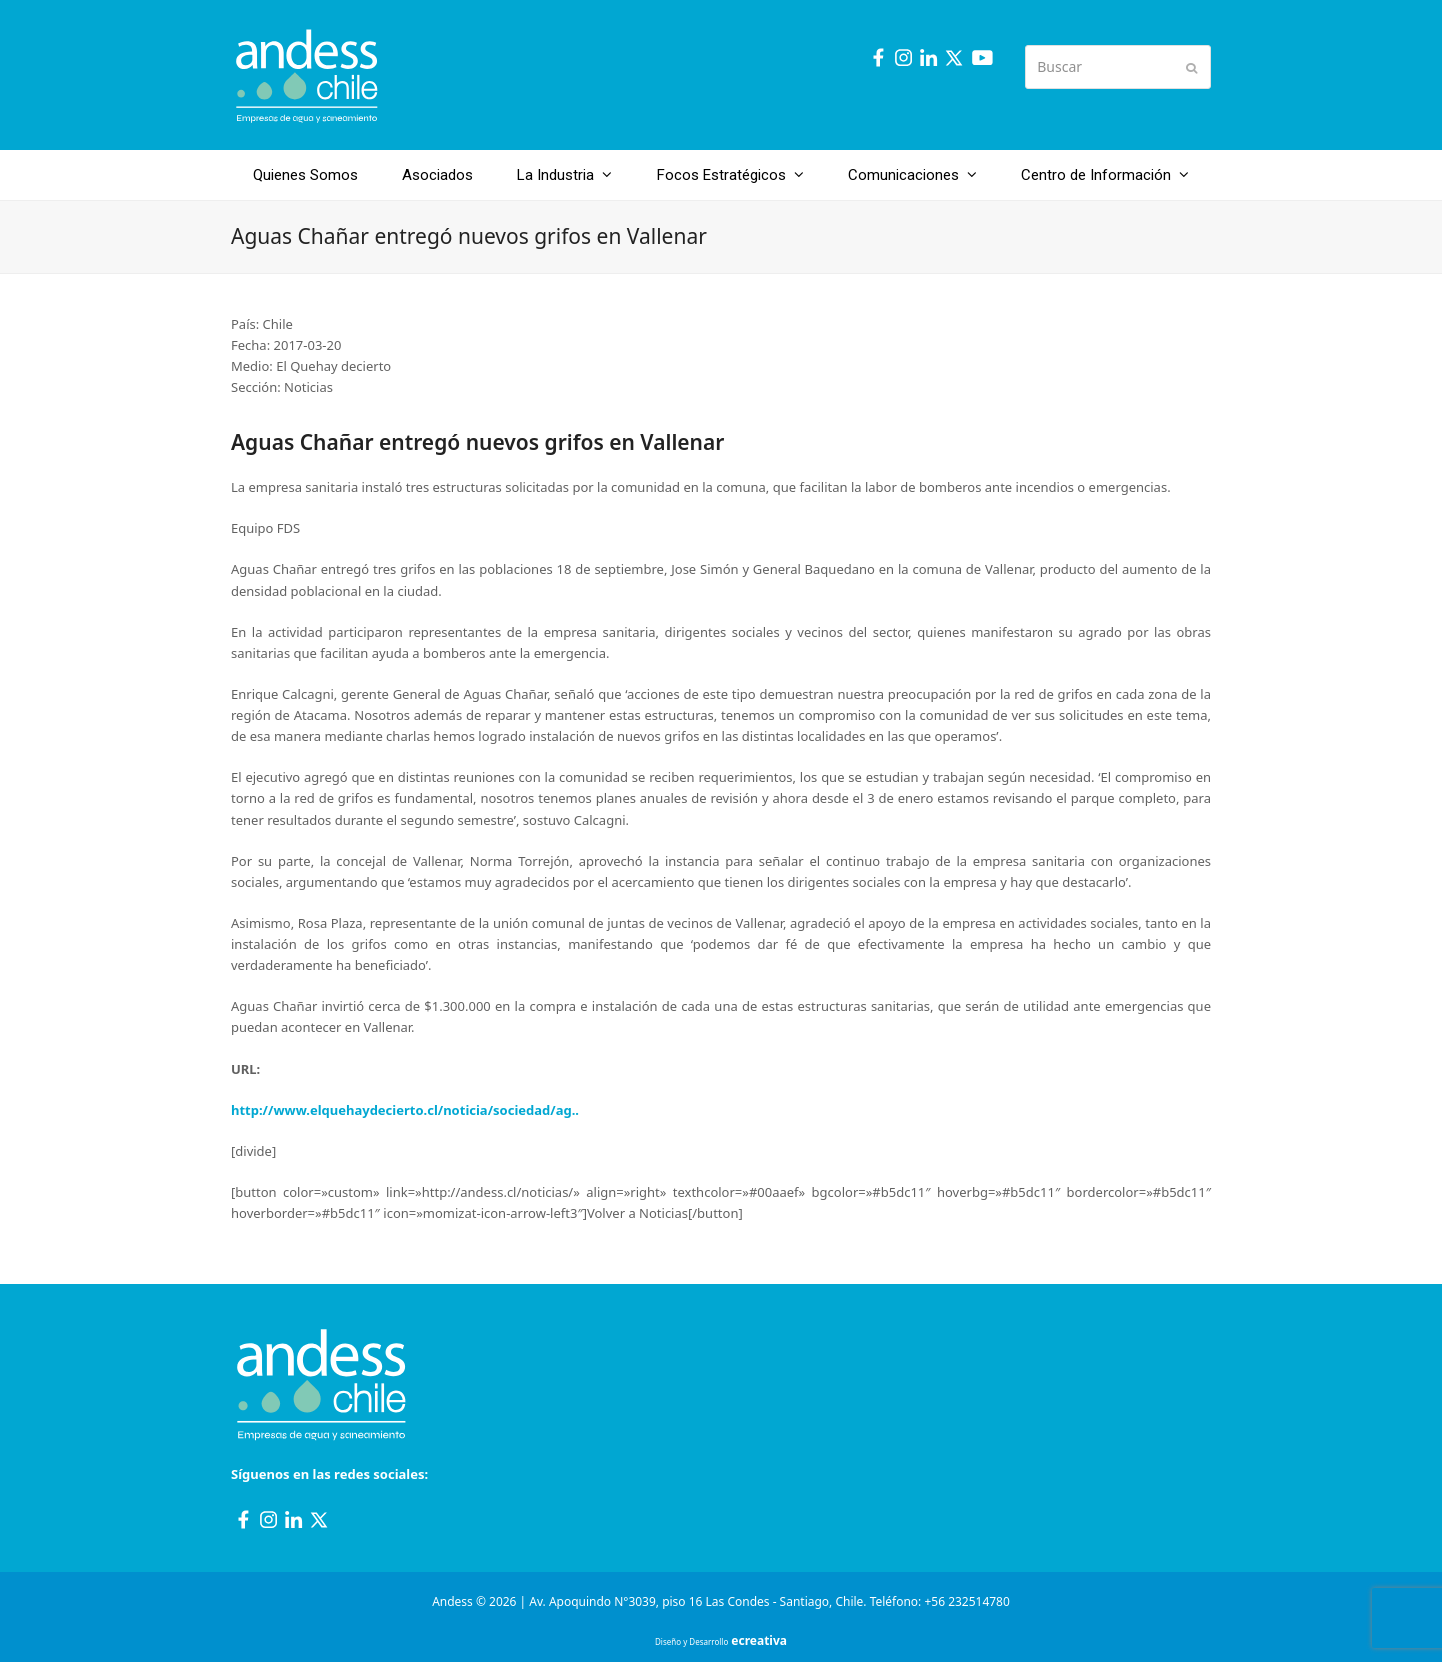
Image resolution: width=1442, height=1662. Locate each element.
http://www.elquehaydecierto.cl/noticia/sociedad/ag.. (405, 1110)
